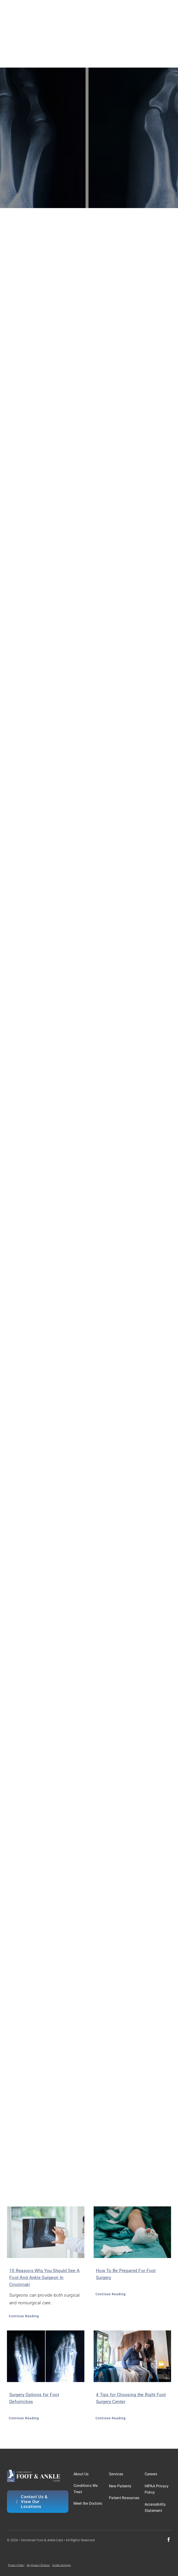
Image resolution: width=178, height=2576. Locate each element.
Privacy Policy (16, 2565)
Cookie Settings (61, 2565)
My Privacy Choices (38, 2565)
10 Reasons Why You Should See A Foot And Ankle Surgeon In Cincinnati (44, 2277)
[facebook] (168, 2539)
